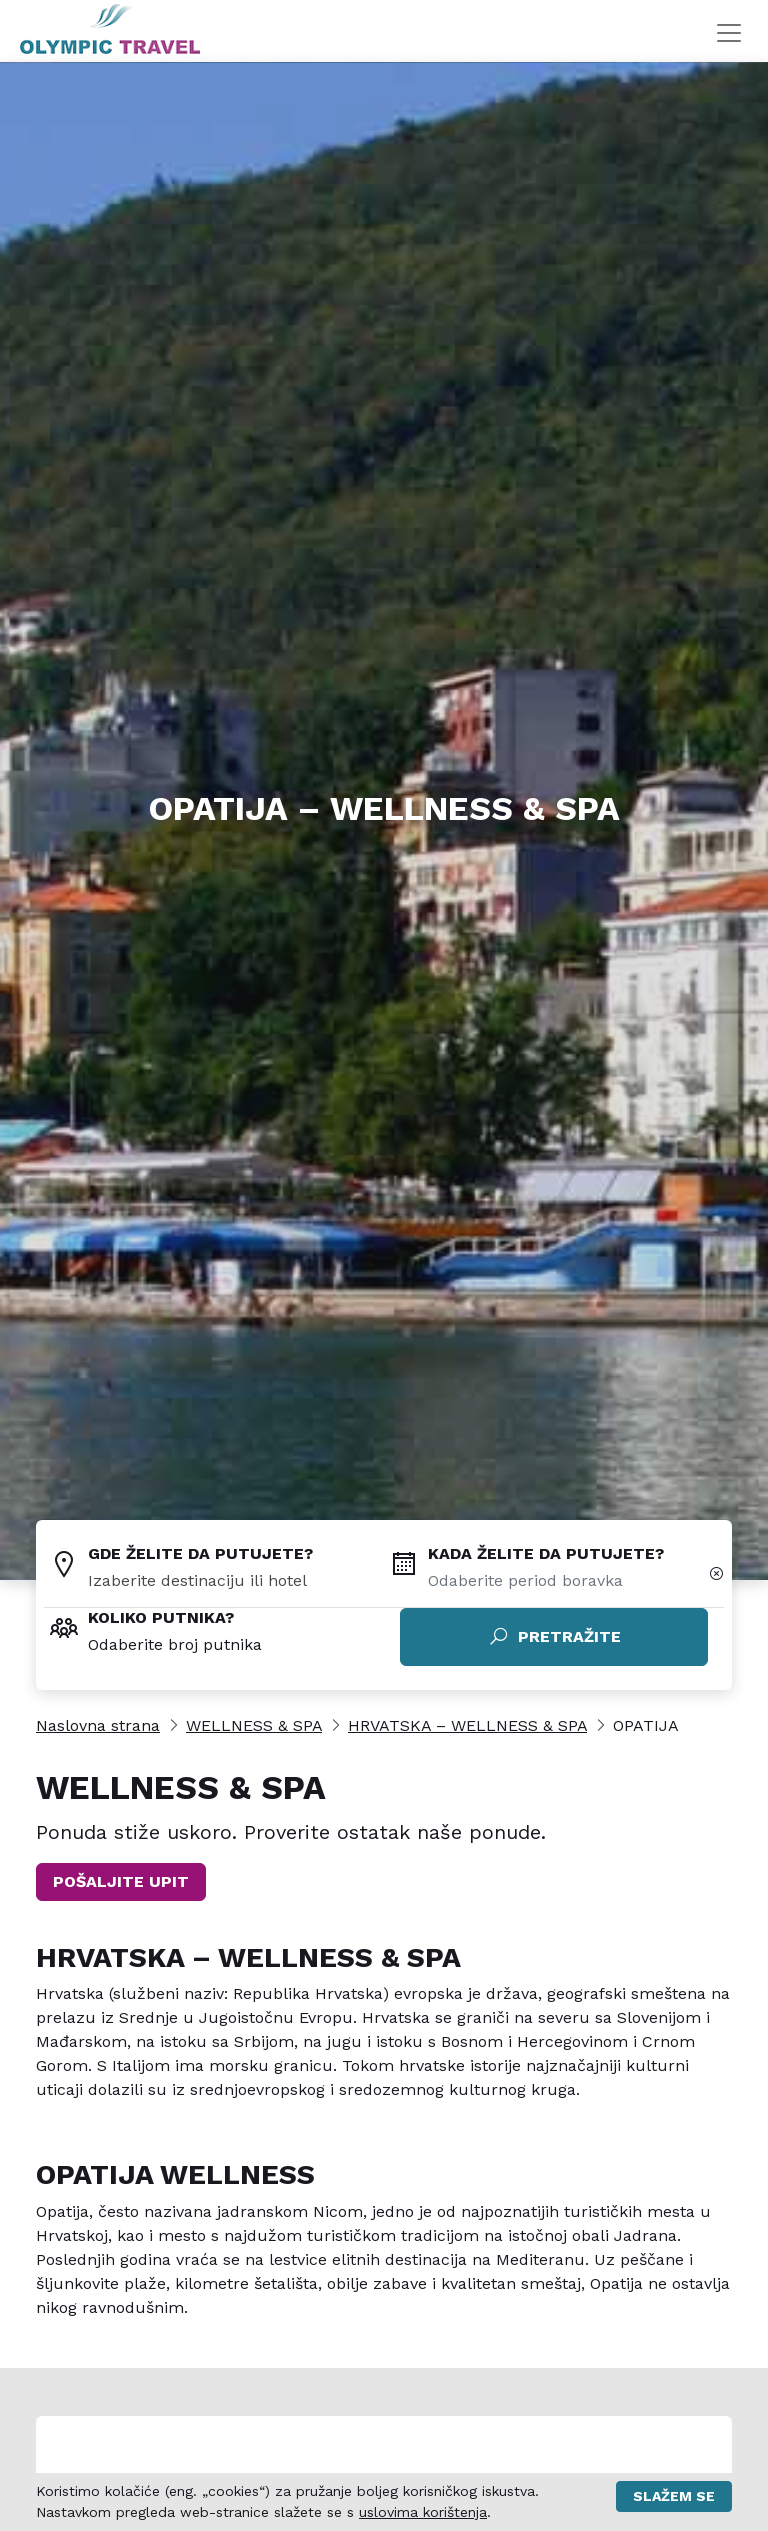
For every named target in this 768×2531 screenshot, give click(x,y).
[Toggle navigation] (729, 33)
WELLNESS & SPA (254, 1725)
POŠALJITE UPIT (121, 1881)
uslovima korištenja (423, 2512)
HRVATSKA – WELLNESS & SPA (467, 1725)
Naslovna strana (98, 1725)
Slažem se (674, 2496)
